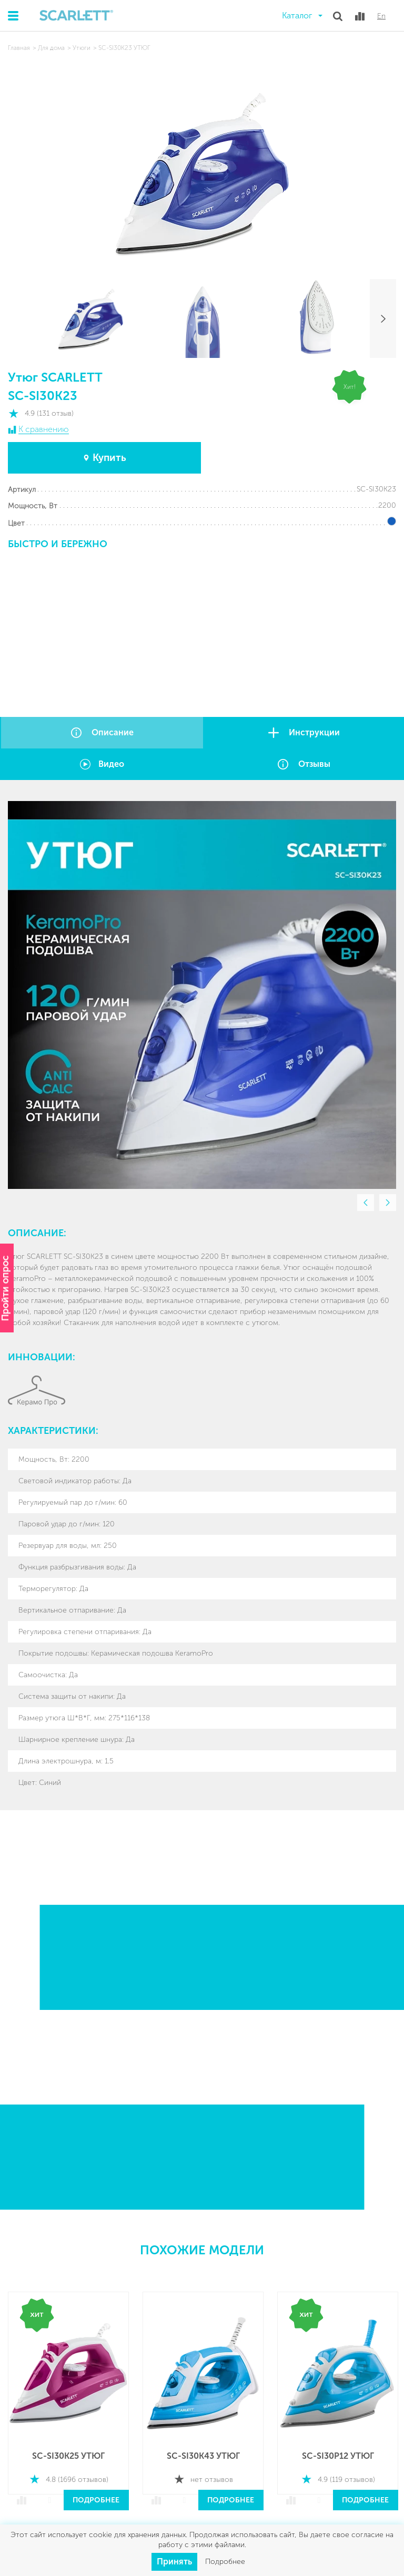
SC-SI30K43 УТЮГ (203, 2456)
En (381, 16)
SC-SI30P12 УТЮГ (338, 2456)
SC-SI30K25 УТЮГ (68, 2456)
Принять (174, 2562)
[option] (202, 995)
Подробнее (96, 2500)
